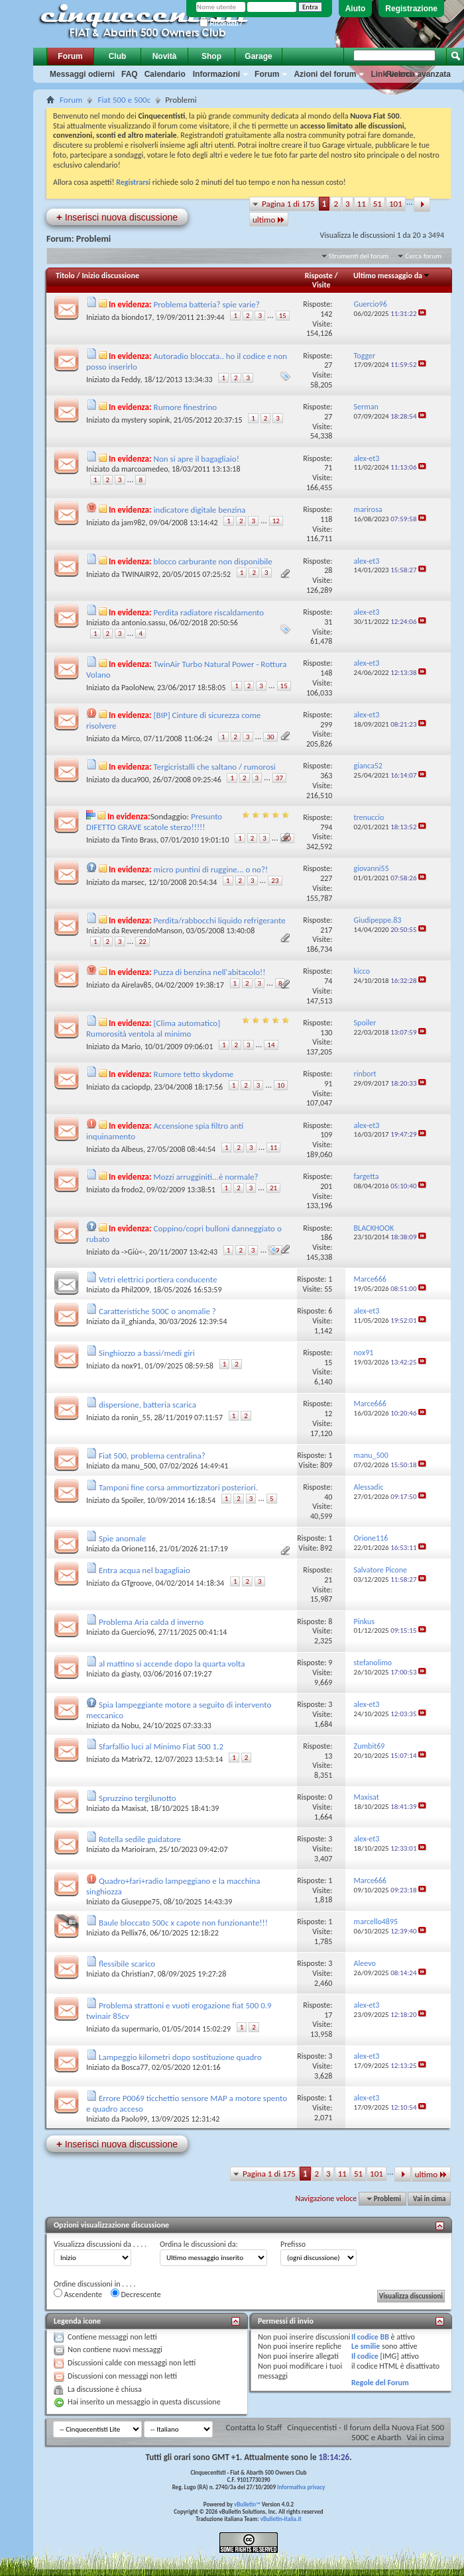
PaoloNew (137, 687)
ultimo (269, 220)
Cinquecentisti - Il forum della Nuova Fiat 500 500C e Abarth (365, 2432)
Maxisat (133, 1808)
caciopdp (135, 1087)
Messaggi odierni (82, 74)
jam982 (133, 522)
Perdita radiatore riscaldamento (209, 612)
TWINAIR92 (139, 574)
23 (274, 880)
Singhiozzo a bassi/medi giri (147, 1353)
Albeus (132, 1149)
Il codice (364, 2356)
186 (326, 1237)
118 (326, 519)
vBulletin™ (247, 2504)
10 (280, 1085)
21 (273, 1188)
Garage (258, 56)
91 (328, 1083)
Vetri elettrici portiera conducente (158, 1279)
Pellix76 (133, 1932)
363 (326, 775)
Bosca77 (134, 2067)
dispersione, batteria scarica (147, 1405)
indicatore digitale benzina (200, 510)
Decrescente (136, 2294)
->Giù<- (133, 1252)
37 (279, 778)
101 (395, 204)
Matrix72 (135, 1759)
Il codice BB (370, 2337)
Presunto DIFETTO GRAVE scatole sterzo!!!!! (154, 821)
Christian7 (137, 1974)
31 (328, 622)
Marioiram (138, 1849)
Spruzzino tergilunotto (137, 1798)
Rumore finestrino (185, 407)
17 (328, 2015)
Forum (70, 56)
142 (326, 314)
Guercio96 (137, 1632)
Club (118, 56)
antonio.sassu (143, 622)
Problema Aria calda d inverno (151, 1622)
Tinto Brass (138, 840)
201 (326, 1186)
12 (276, 521)
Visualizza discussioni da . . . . (100, 2244)
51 (377, 204)
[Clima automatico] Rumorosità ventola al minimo (153, 1028)
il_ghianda (137, 1321)
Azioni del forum (325, 74)
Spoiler (132, 1500)
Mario (131, 1046)
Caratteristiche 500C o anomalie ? (157, 1311)
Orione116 (138, 1548)
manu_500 (138, 1465)
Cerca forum (423, 256)
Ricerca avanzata (418, 74)
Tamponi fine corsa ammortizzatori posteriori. (178, 1487)
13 (328, 1756)
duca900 (135, 779)
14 (270, 1045)
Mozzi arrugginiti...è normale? (206, 1177)
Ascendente (78, 2294)
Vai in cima (429, 2198)
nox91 (131, 1365)
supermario (139, 2029)
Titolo (65, 275)
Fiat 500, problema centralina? (152, 1456)
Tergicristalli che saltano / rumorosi (215, 767)
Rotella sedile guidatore (140, 1839)
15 (282, 315)
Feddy (131, 379)
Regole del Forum (380, 2382)
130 (326, 1032)
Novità (164, 56)
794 (326, 827)
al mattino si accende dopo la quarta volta (172, 1664)
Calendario (165, 74)
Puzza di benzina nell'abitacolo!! (210, 972)
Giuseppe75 (140, 1901)
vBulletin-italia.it (281, 2518)
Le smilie (365, 2346)
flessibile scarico (127, 1964)
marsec (133, 882)
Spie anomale (122, 1538)
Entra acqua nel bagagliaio (144, 1570)
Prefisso (293, 2244)
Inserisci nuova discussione (117, 217)
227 (326, 878)
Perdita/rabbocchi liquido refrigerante (220, 920)
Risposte (319, 275)
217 (326, 930)
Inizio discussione (110, 275)
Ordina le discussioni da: (199, 2244)
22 (142, 941)
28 (328, 570)
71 (328, 467)
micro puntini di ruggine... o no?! (211, 869)
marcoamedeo (144, 469)
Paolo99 (134, 2119)
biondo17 (136, 317)
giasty (130, 1673)
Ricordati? (221, 23)
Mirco (130, 738)
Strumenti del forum (359, 256)
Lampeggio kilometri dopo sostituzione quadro (180, 2057)
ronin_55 (135, 1417)
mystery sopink (145, 420)
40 (328, 1497)
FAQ (129, 74)
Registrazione (411, 8)
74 (328, 981)
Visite (321, 284)
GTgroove (136, 1583)
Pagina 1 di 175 (288, 204)
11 (361, 204)
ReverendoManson (151, 930)
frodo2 (132, 1189)
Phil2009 (135, 1289)
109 (326, 1134)
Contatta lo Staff (254, 2427)
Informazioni (216, 74)
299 (326, 724)
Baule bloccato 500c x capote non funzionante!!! (183, 1923)
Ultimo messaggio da (391, 275)
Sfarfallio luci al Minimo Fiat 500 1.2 (161, 1746)
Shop (211, 56)
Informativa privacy (301, 2487)
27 (328, 365)
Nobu (130, 1725)
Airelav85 (136, 985)
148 (326, 673)
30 (270, 737)
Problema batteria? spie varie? (207, 304)
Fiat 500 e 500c (123, 100)
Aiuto (355, 8)
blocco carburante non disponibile (213, 561)
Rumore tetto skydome (194, 1074)
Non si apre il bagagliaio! (196, 459)
